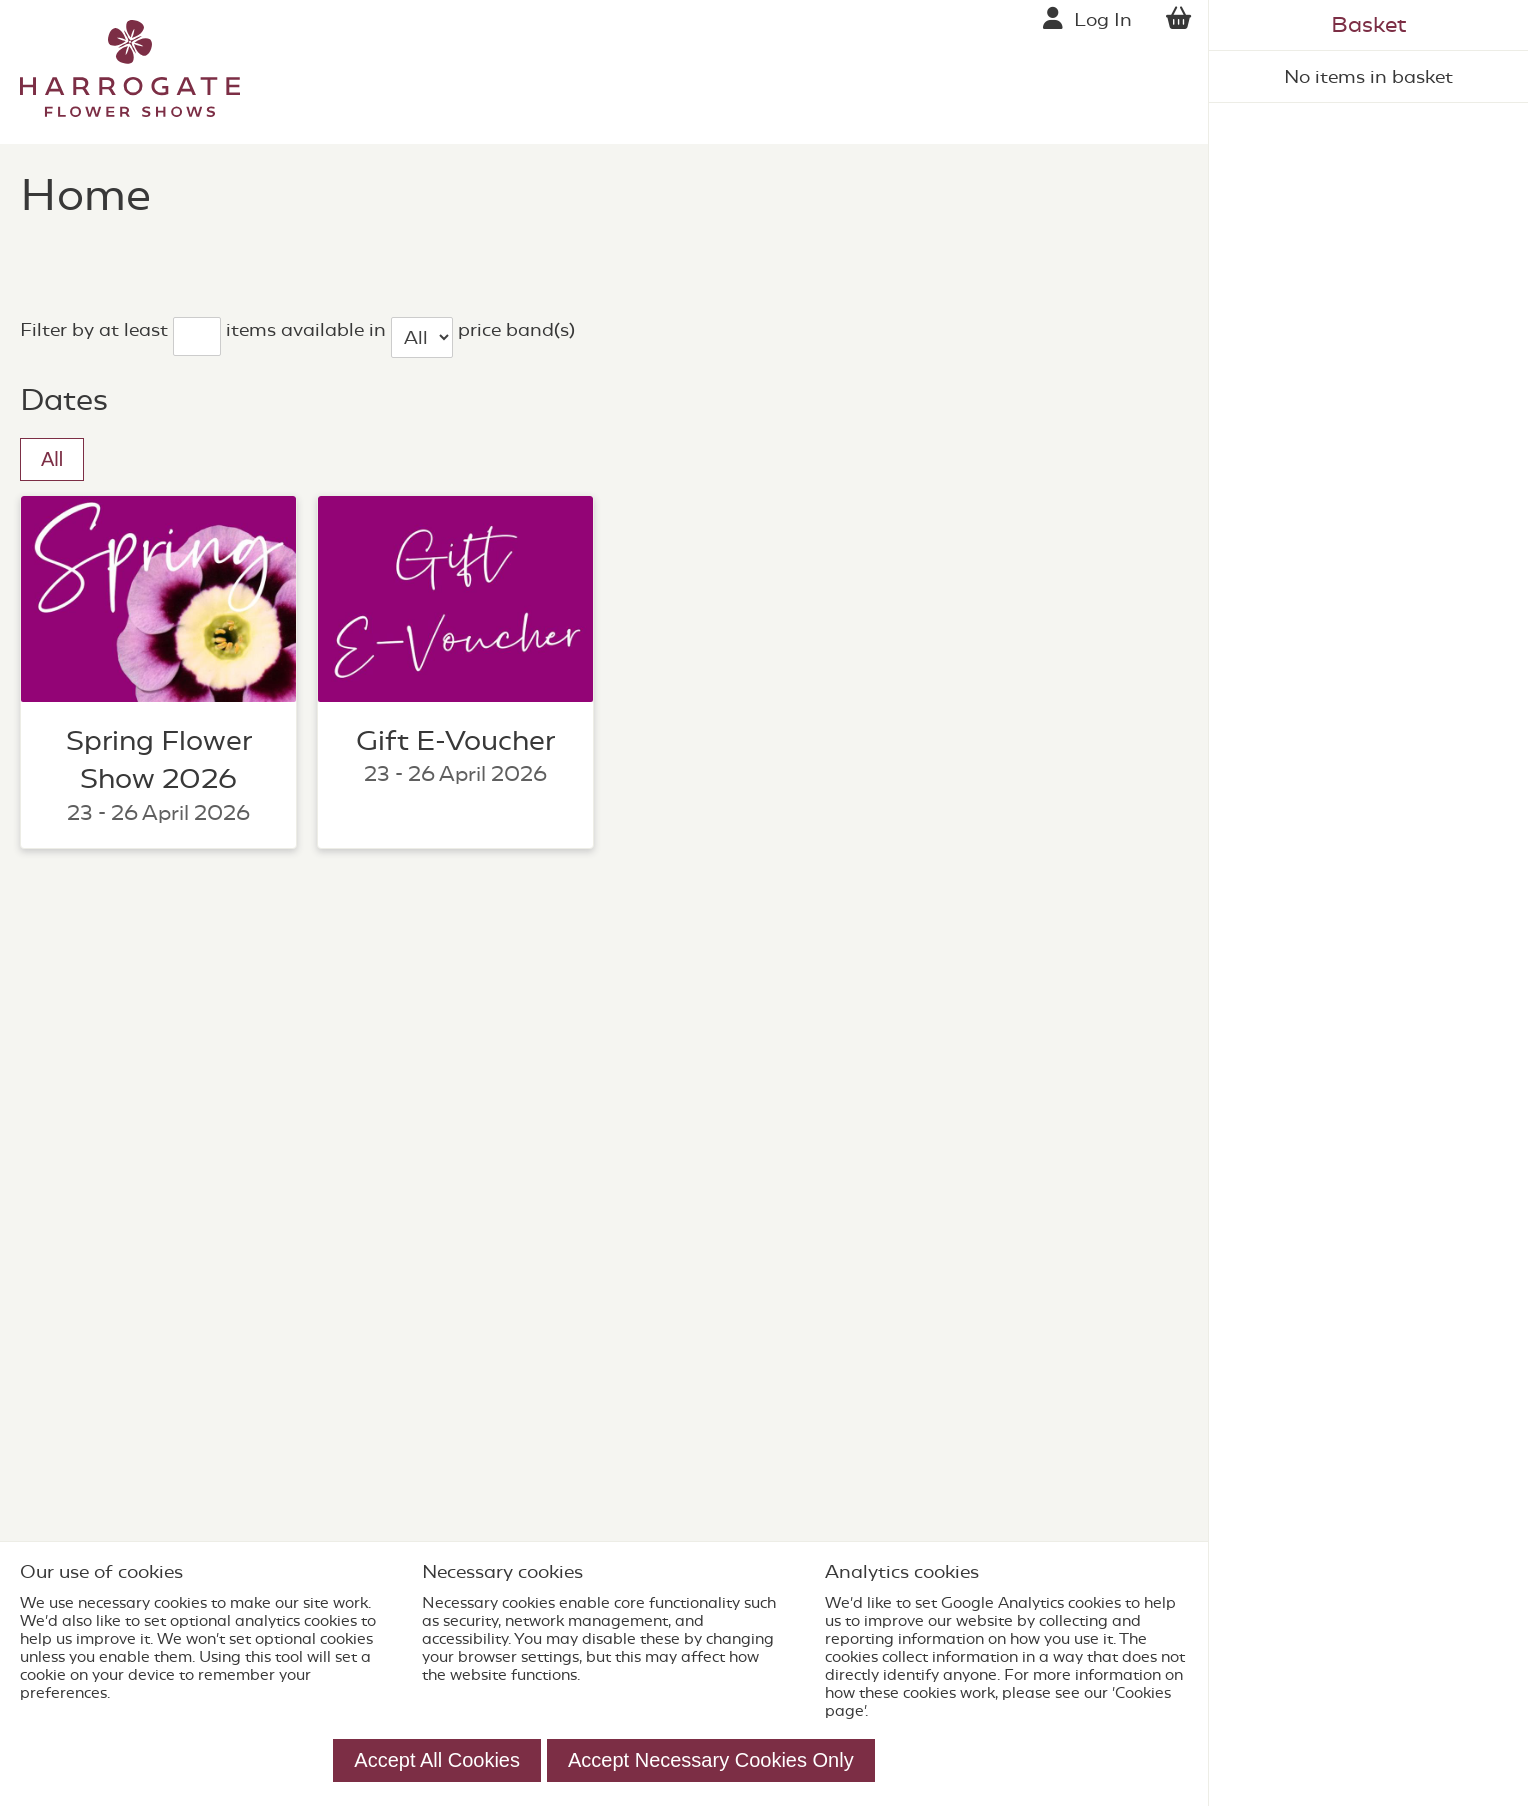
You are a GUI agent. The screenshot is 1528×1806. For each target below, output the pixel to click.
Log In (1103, 19)
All (52, 459)
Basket (1368, 24)
